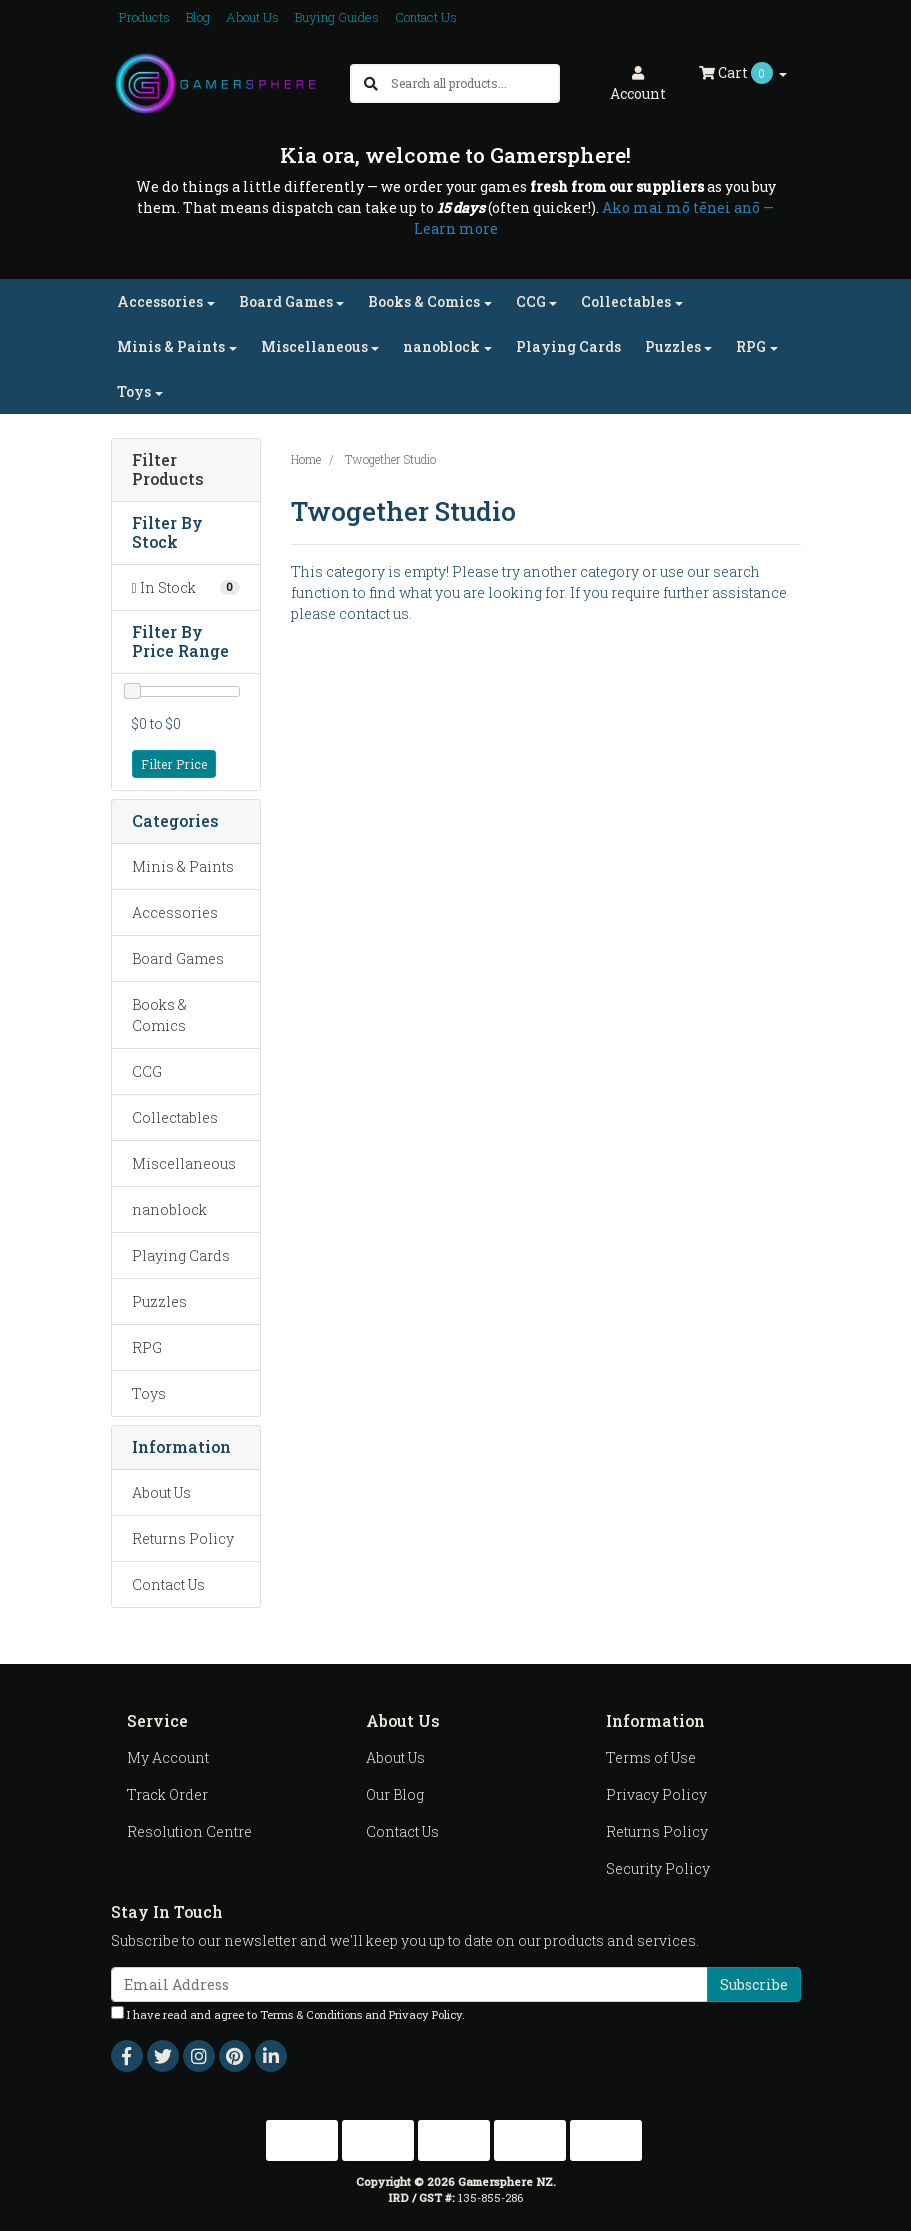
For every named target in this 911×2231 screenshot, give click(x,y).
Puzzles (159, 1301)
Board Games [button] (286, 301)
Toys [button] (134, 391)
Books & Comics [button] (424, 301)
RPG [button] (751, 346)
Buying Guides (337, 17)
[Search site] (371, 83)
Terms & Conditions (311, 2014)
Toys (149, 1393)
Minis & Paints (183, 866)
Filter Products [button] (168, 470)
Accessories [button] (160, 301)
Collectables (175, 1117)
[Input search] (474, 83)
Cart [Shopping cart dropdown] (737, 73)
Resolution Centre (189, 1831)
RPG (147, 1347)
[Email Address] (409, 1984)
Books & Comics (159, 1015)
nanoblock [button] (441, 346)
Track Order (167, 1794)
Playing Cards (568, 346)
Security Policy (658, 1868)
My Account (168, 1757)
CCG (147, 1071)
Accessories (175, 912)
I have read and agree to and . (288, 2014)
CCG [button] (531, 301)
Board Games (178, 958)
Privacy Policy (656, 1794)
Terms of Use (651, 1757)
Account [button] (638, 84)
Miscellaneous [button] (314, 346)
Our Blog (395, 1794)
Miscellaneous (184, 1163)
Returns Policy (183, 1538)
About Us (252, 17)
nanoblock (169, 1209)
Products (144, 17)
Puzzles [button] (673, 346)
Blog (198, 17)
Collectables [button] (626, 301)
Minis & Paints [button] (171, 346)
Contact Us (426, 17)
